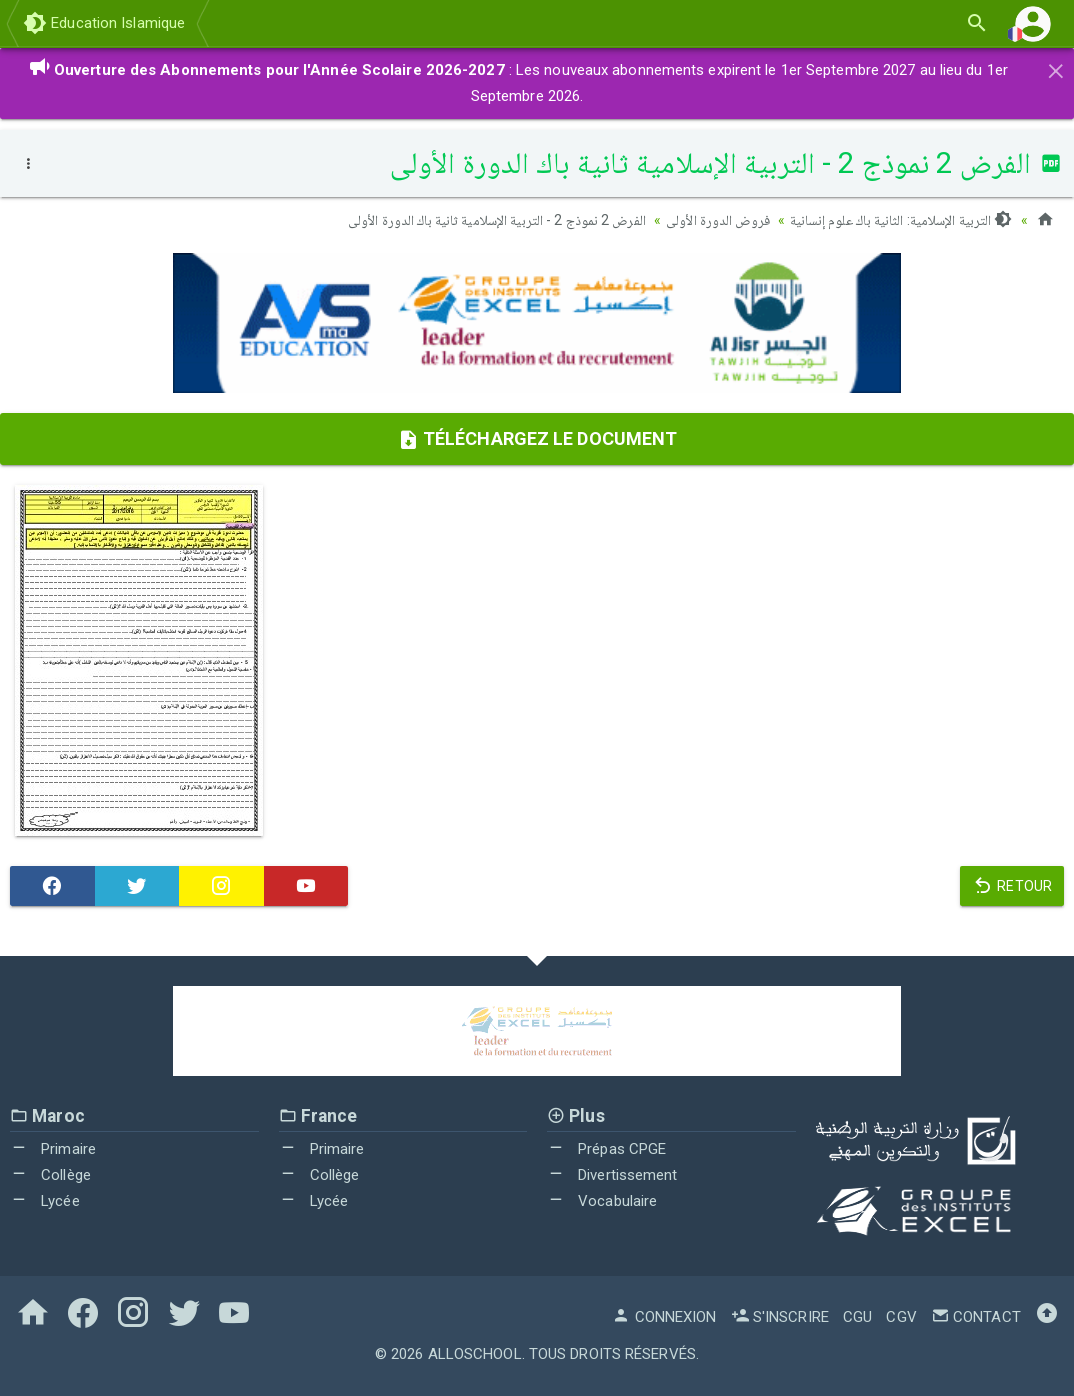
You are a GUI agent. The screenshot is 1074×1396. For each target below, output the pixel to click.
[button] (1033, 23)
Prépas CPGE (606, 1149)
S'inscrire (780, 1317)
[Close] (1056, 68)
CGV (901, 1317)
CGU (857, 1317)
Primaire (53, 1149)
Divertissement (612, 1175)
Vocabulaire (602, 1201)
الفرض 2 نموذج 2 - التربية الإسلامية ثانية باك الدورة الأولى (497, 220)
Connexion (664, 1317)
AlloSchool (475, 1354)
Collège (50, 1175)
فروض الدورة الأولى (718, 220)
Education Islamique (104, 23)
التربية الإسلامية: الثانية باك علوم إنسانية (901, 220)
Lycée (45, 1201)
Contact (976, 1317)
